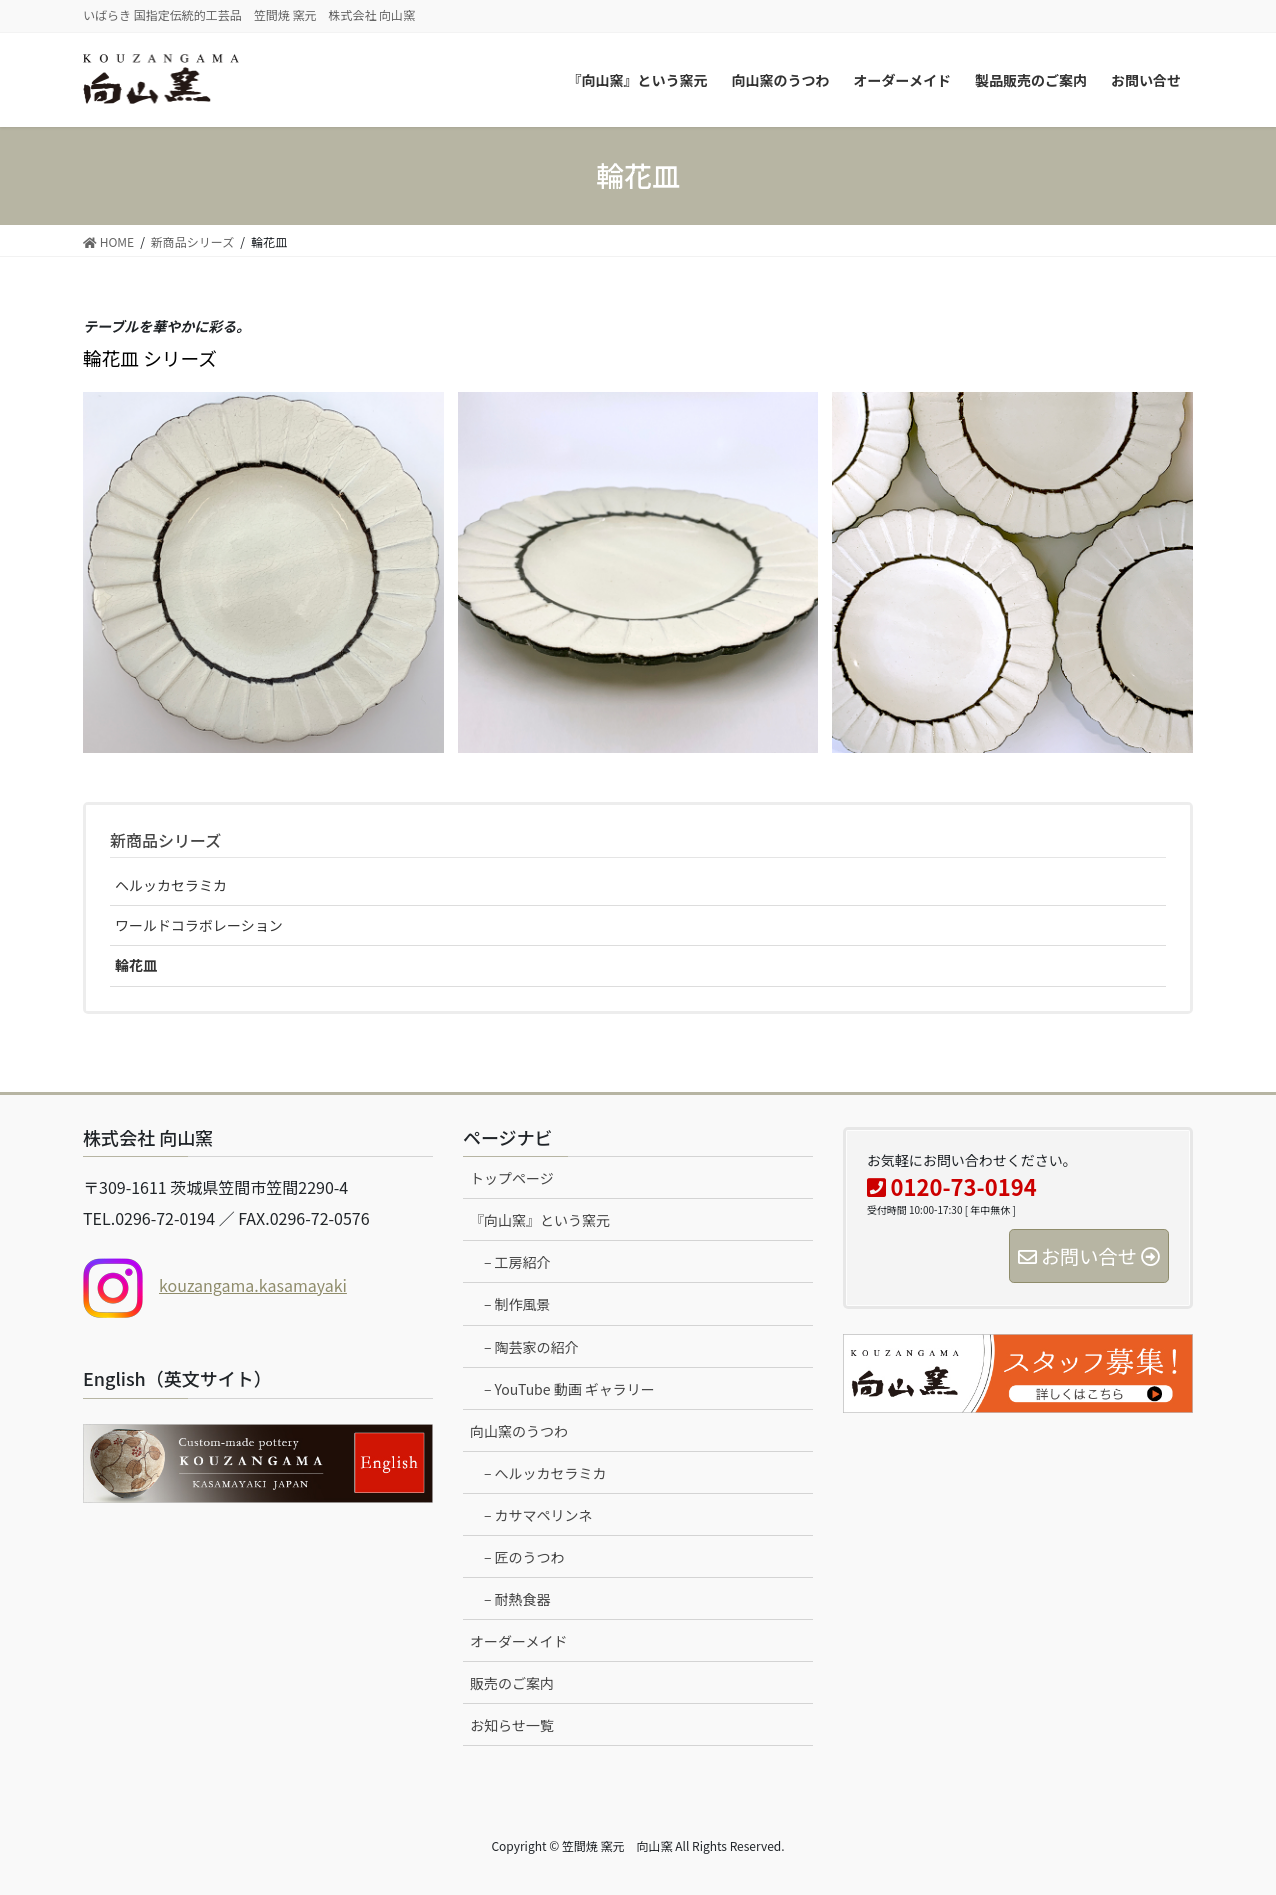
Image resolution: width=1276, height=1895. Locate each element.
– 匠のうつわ (524, 1557)
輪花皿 (136, 965)
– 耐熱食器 (517, 1599)
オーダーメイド (518, 1641)
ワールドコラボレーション (199, 925)
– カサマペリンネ (538, 1515)
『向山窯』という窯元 (540, 1220)
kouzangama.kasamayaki (253, 1285)
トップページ (512, 1178)
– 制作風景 (517, 1304)
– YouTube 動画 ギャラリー (569, 1389)
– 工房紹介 (517, 1262)
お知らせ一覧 (512, 1725)
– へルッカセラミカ (545, 1473)
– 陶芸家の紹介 (531, 1347)
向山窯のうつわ (519, 1431)
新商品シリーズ (165, 840)
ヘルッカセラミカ (171, 885)
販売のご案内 (512, 1683)
